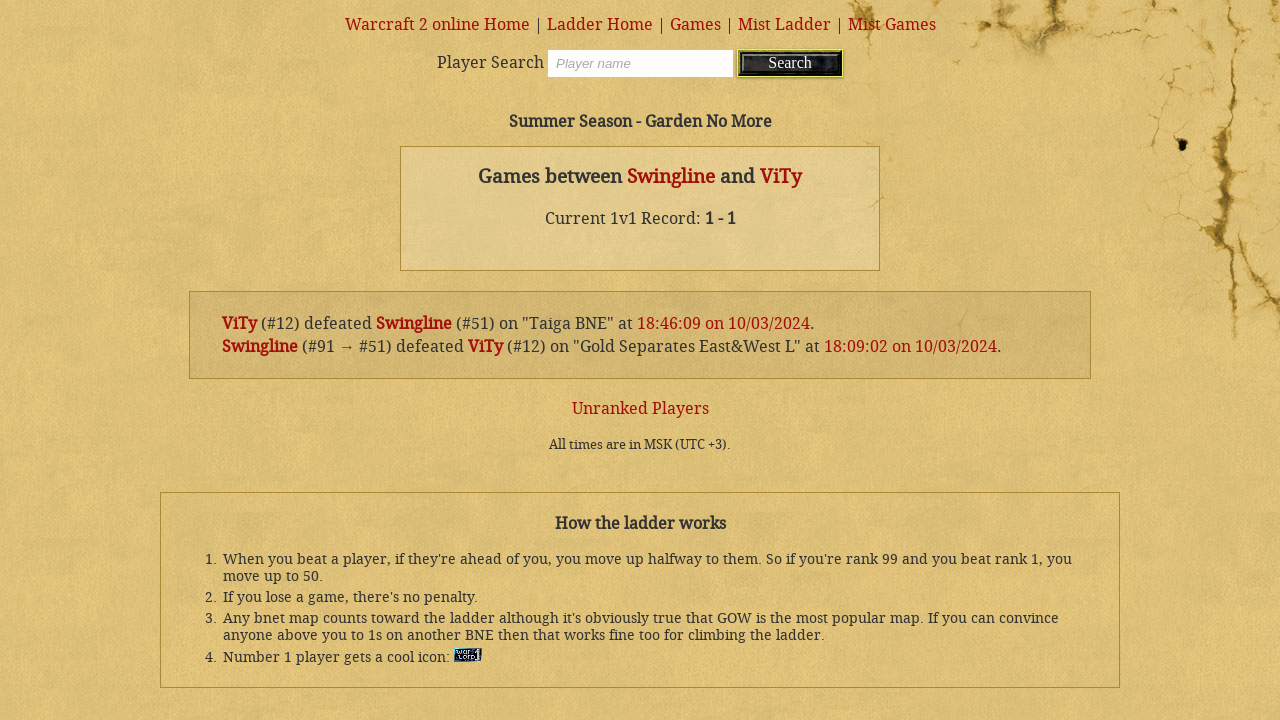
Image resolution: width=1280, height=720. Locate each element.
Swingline (671, 177)
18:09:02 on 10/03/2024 (910, 346)
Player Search (490, 62)
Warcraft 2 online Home (437, 24)
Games (695, 24)
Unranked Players (640, 408)
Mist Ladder (784, 24)
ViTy (781, 177)
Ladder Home (600, 24)
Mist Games (892, 24)
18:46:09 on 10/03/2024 (723, 323)
